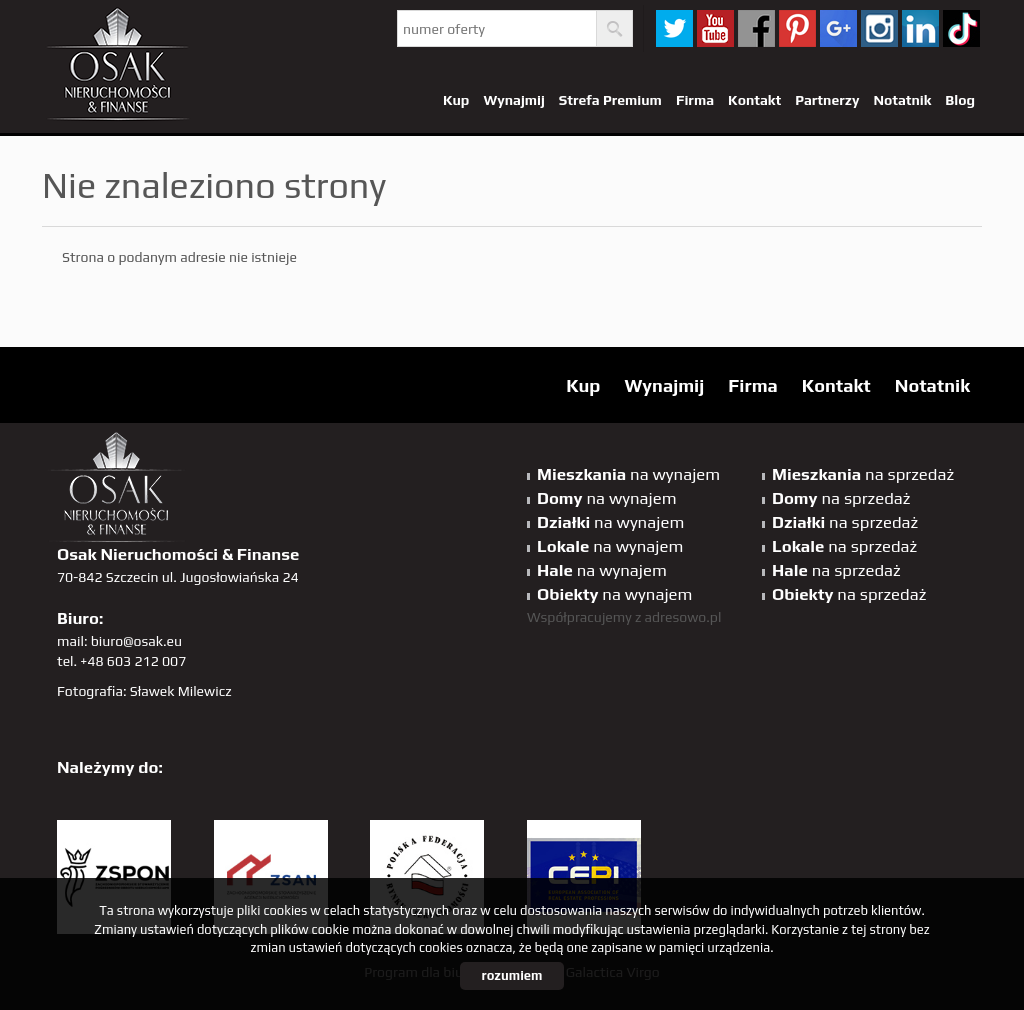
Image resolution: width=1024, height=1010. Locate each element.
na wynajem (628, 474)
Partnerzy (827, 100)
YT (715, 28)
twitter (674, 28)
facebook (756, 28)
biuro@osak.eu (136, 641)
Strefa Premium (610, 100)
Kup (456, 100)
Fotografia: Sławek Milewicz (144, 691)
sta (879, 28)
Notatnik (902, 100)
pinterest (797, 28)
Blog (960, 100)
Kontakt (754, 100)
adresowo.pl (683, 617)
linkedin (920, 28)
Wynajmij (513, 100)
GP (838, 28)
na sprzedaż (863, 474)
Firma (695, 100)
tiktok (961, 28)
